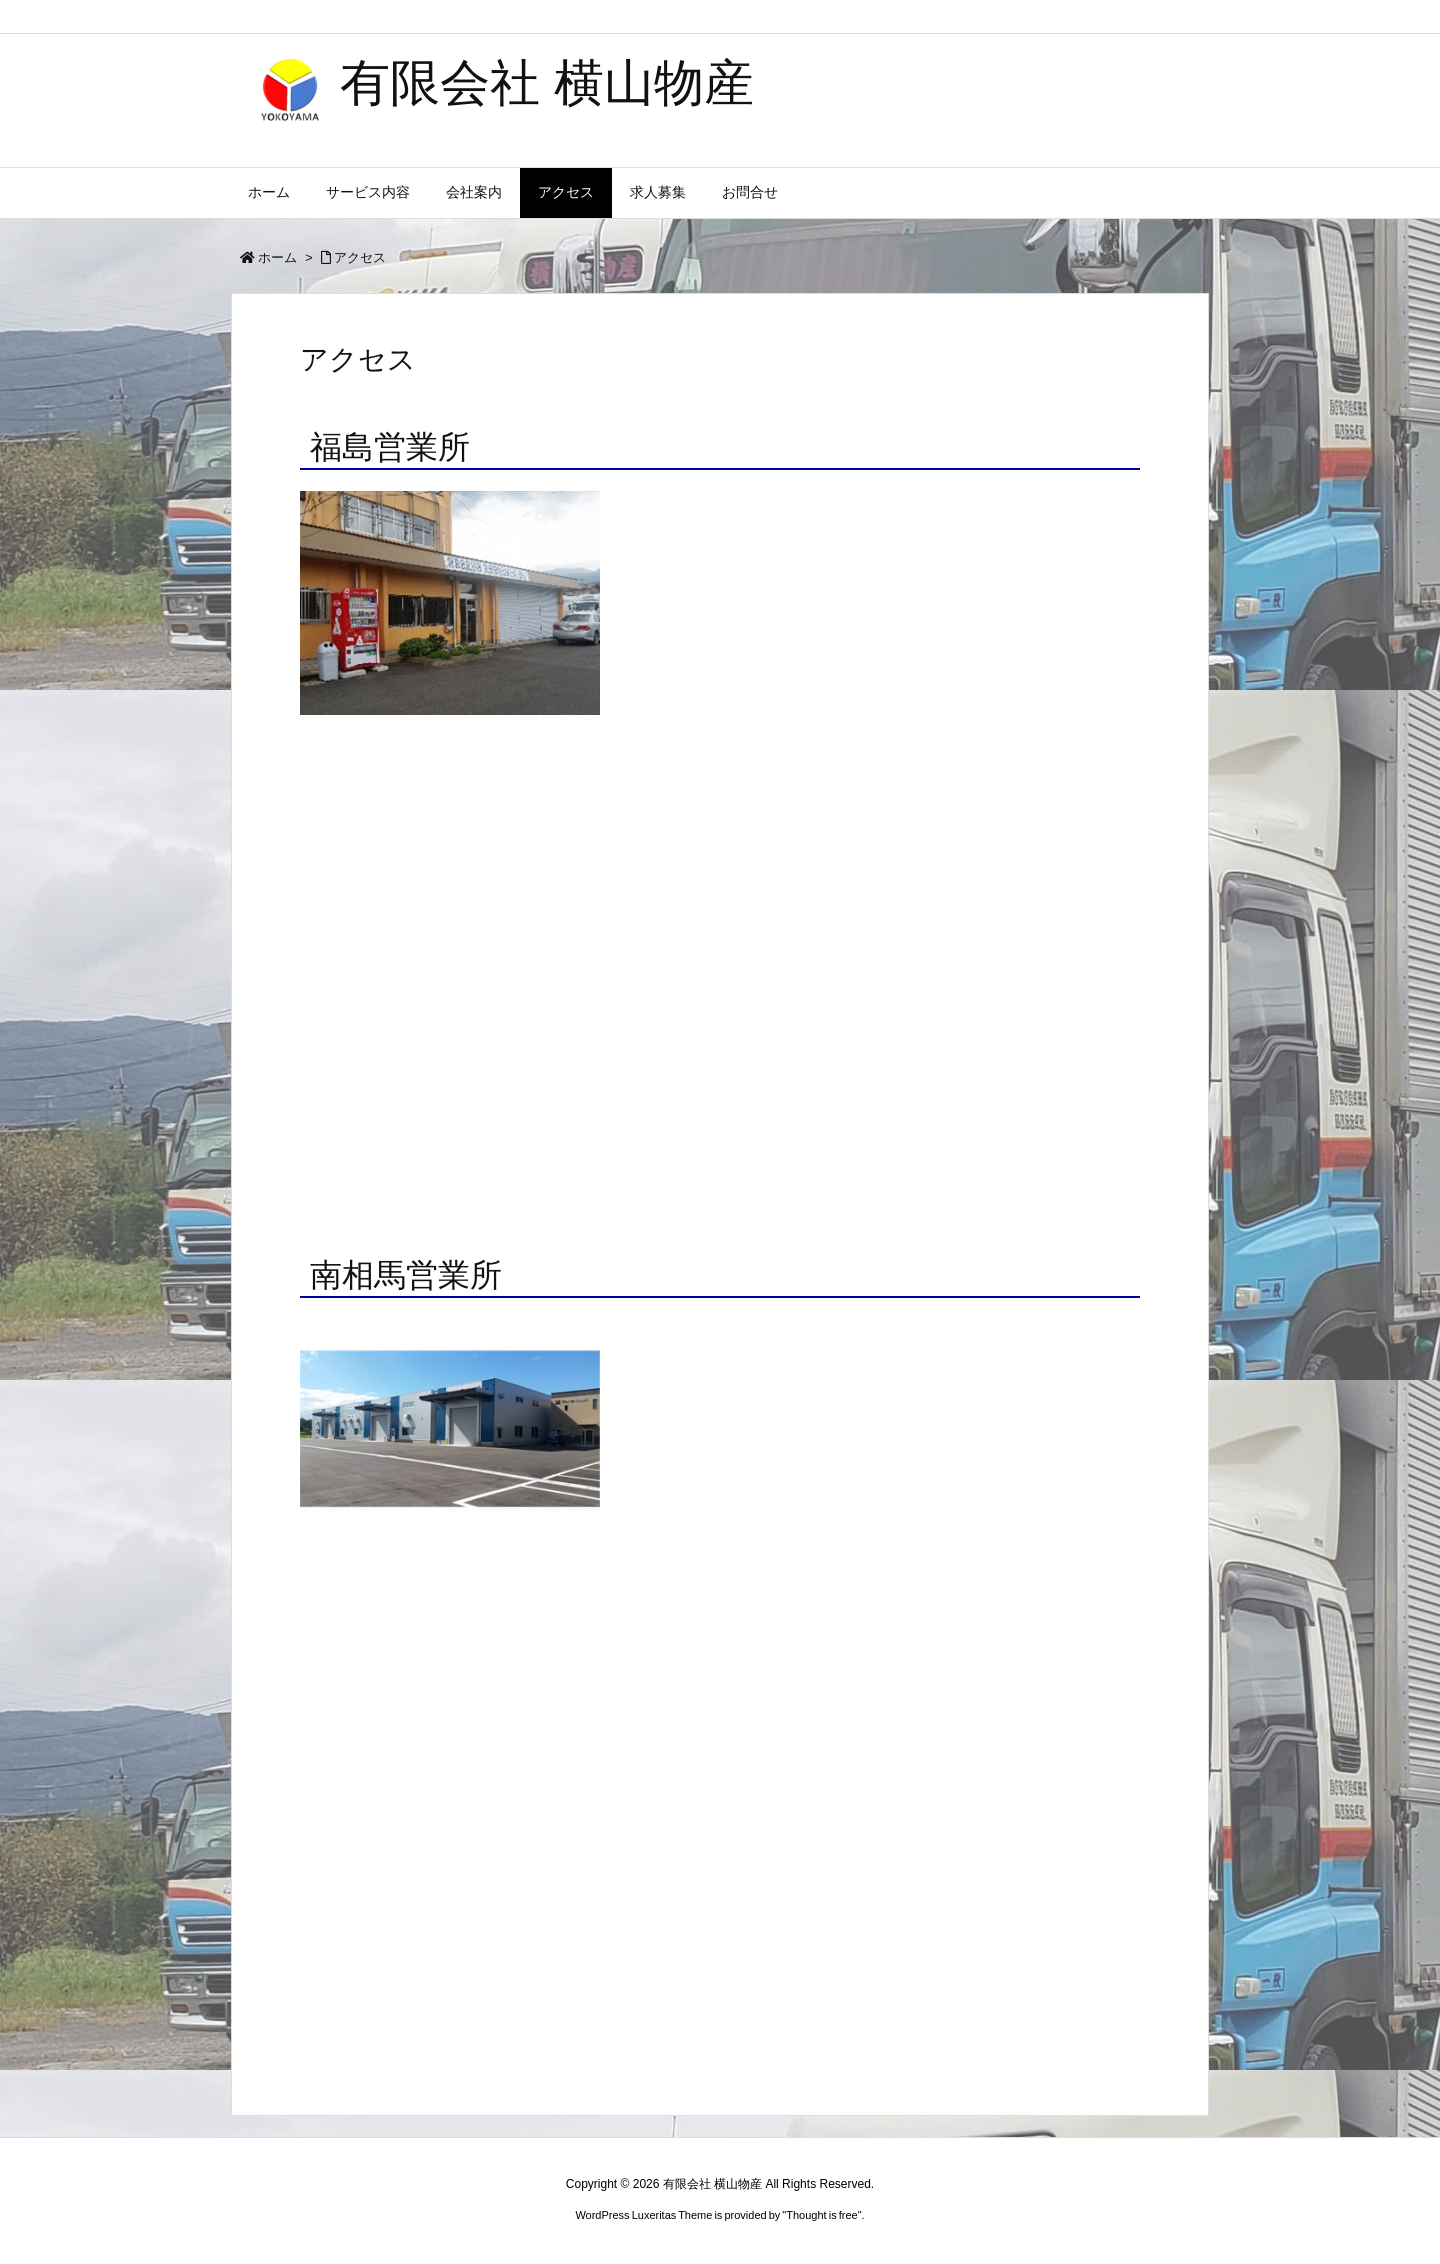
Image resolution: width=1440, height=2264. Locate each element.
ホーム (277, 257)
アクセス (360, 257)
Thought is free (821, 2215)
